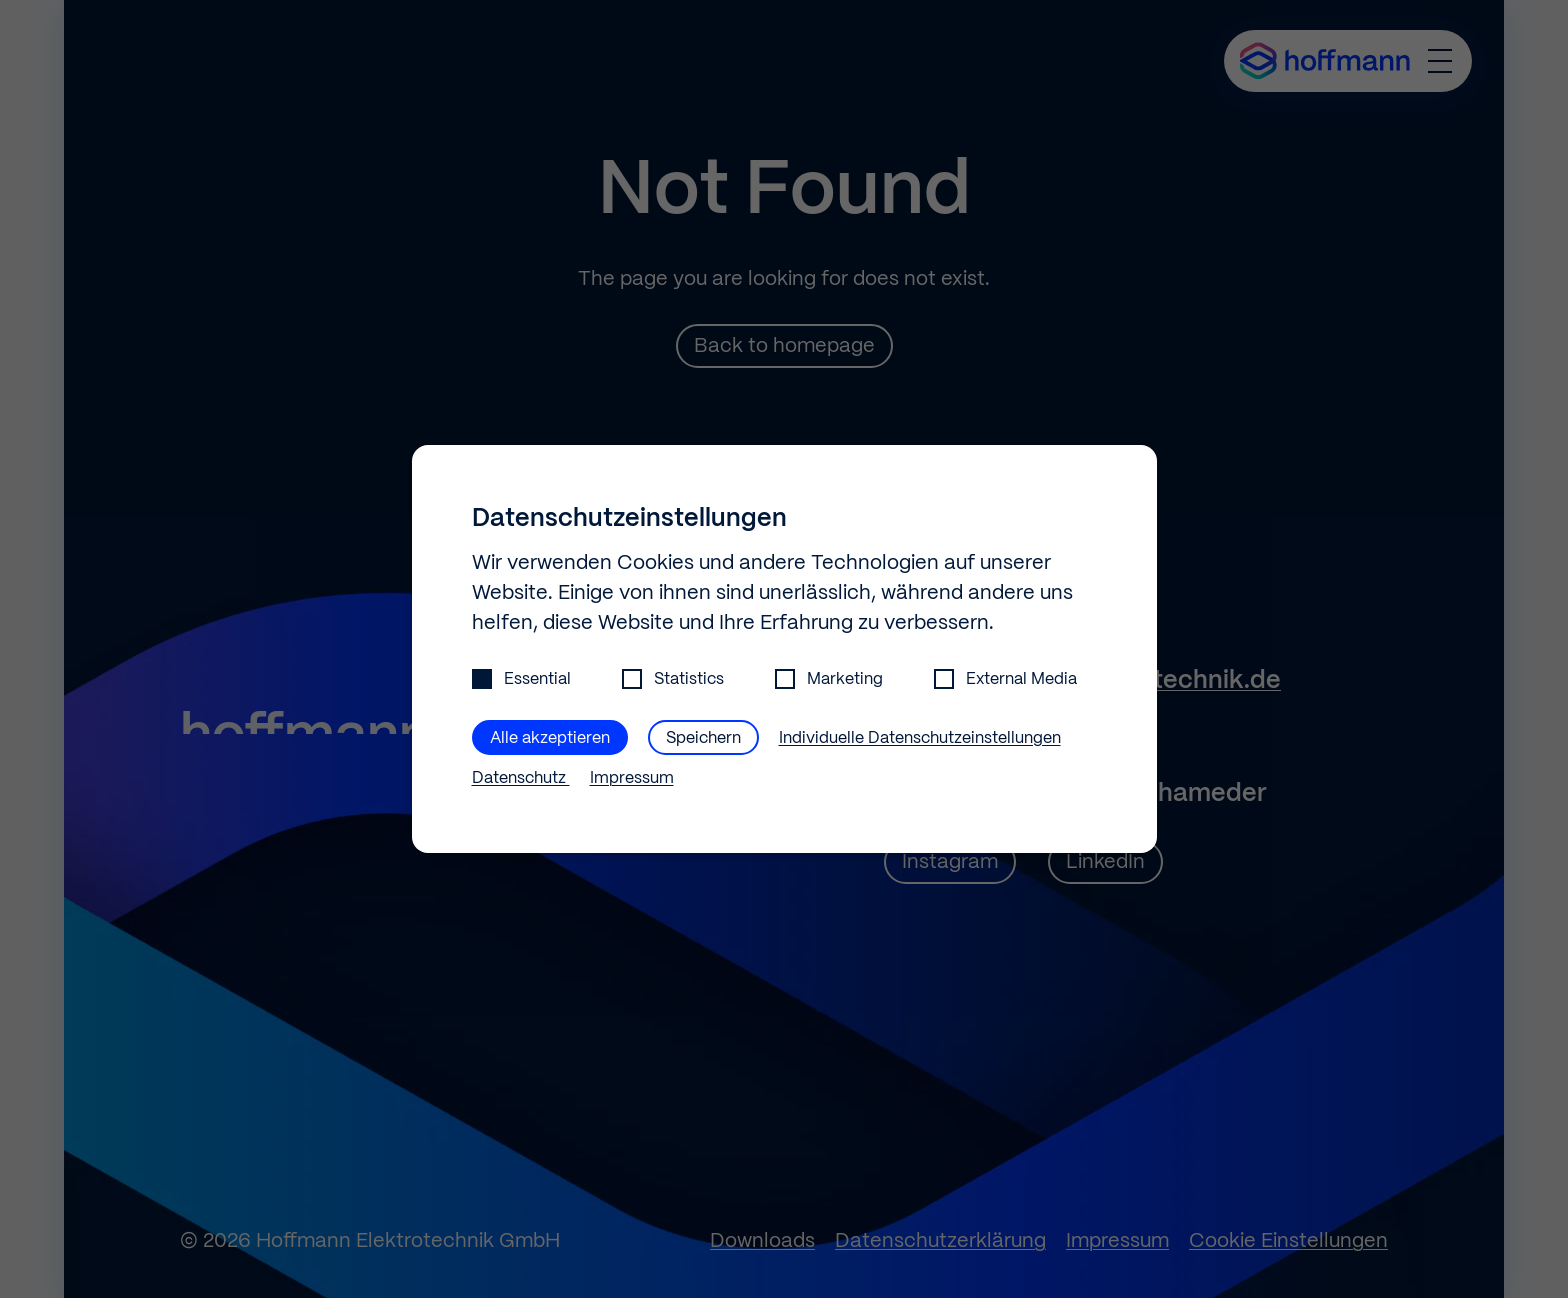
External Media (1005, 679)
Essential (521, 679)
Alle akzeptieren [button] (550, 738)
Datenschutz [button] (521, 778)
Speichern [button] (703, 738)
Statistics (673, 679)
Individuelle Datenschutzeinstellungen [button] (920, 738)
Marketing (829, 679)
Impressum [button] (632, 778)
